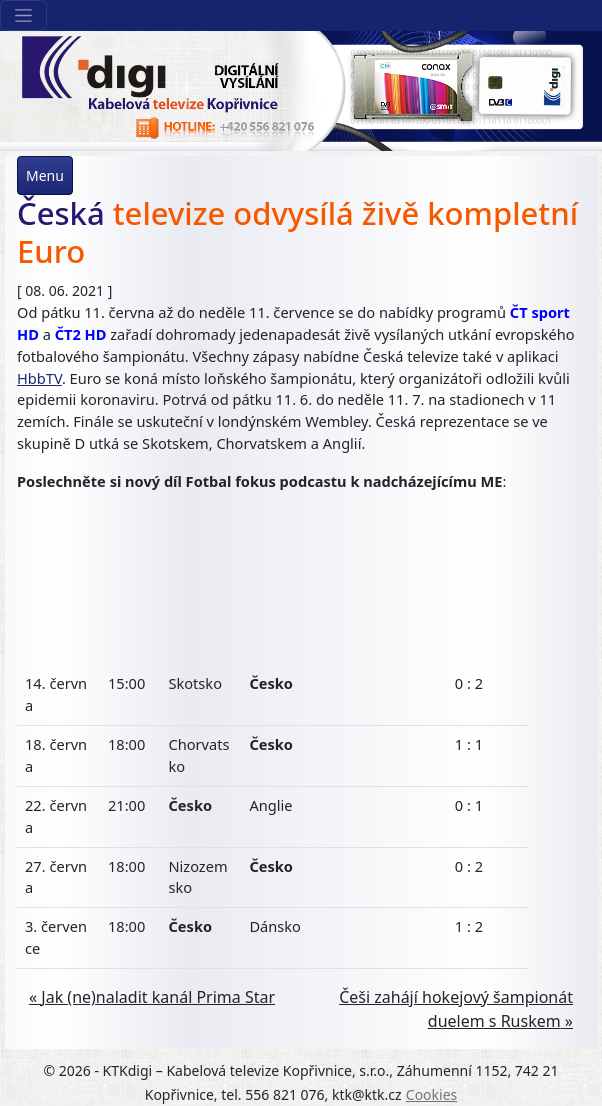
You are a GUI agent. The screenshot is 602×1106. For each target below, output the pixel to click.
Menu (45, 175)
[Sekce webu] (23, 15)
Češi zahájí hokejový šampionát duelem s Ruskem (456, 1009)
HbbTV (39, 378)
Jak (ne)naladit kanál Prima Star (158, 997)
